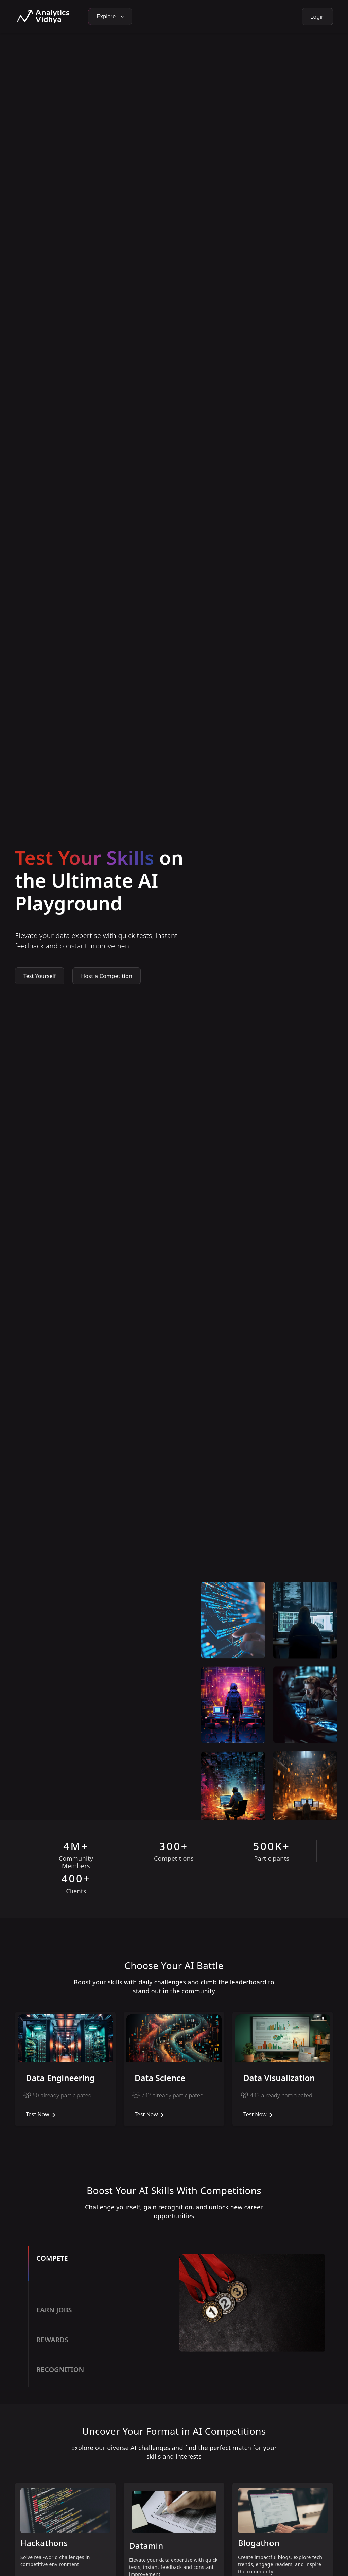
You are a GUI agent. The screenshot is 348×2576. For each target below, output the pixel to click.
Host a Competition (106, 976)
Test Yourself (39, 976)
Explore (110, 16)
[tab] (101, 2272)
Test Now (41, 2114)
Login (317, 16)
